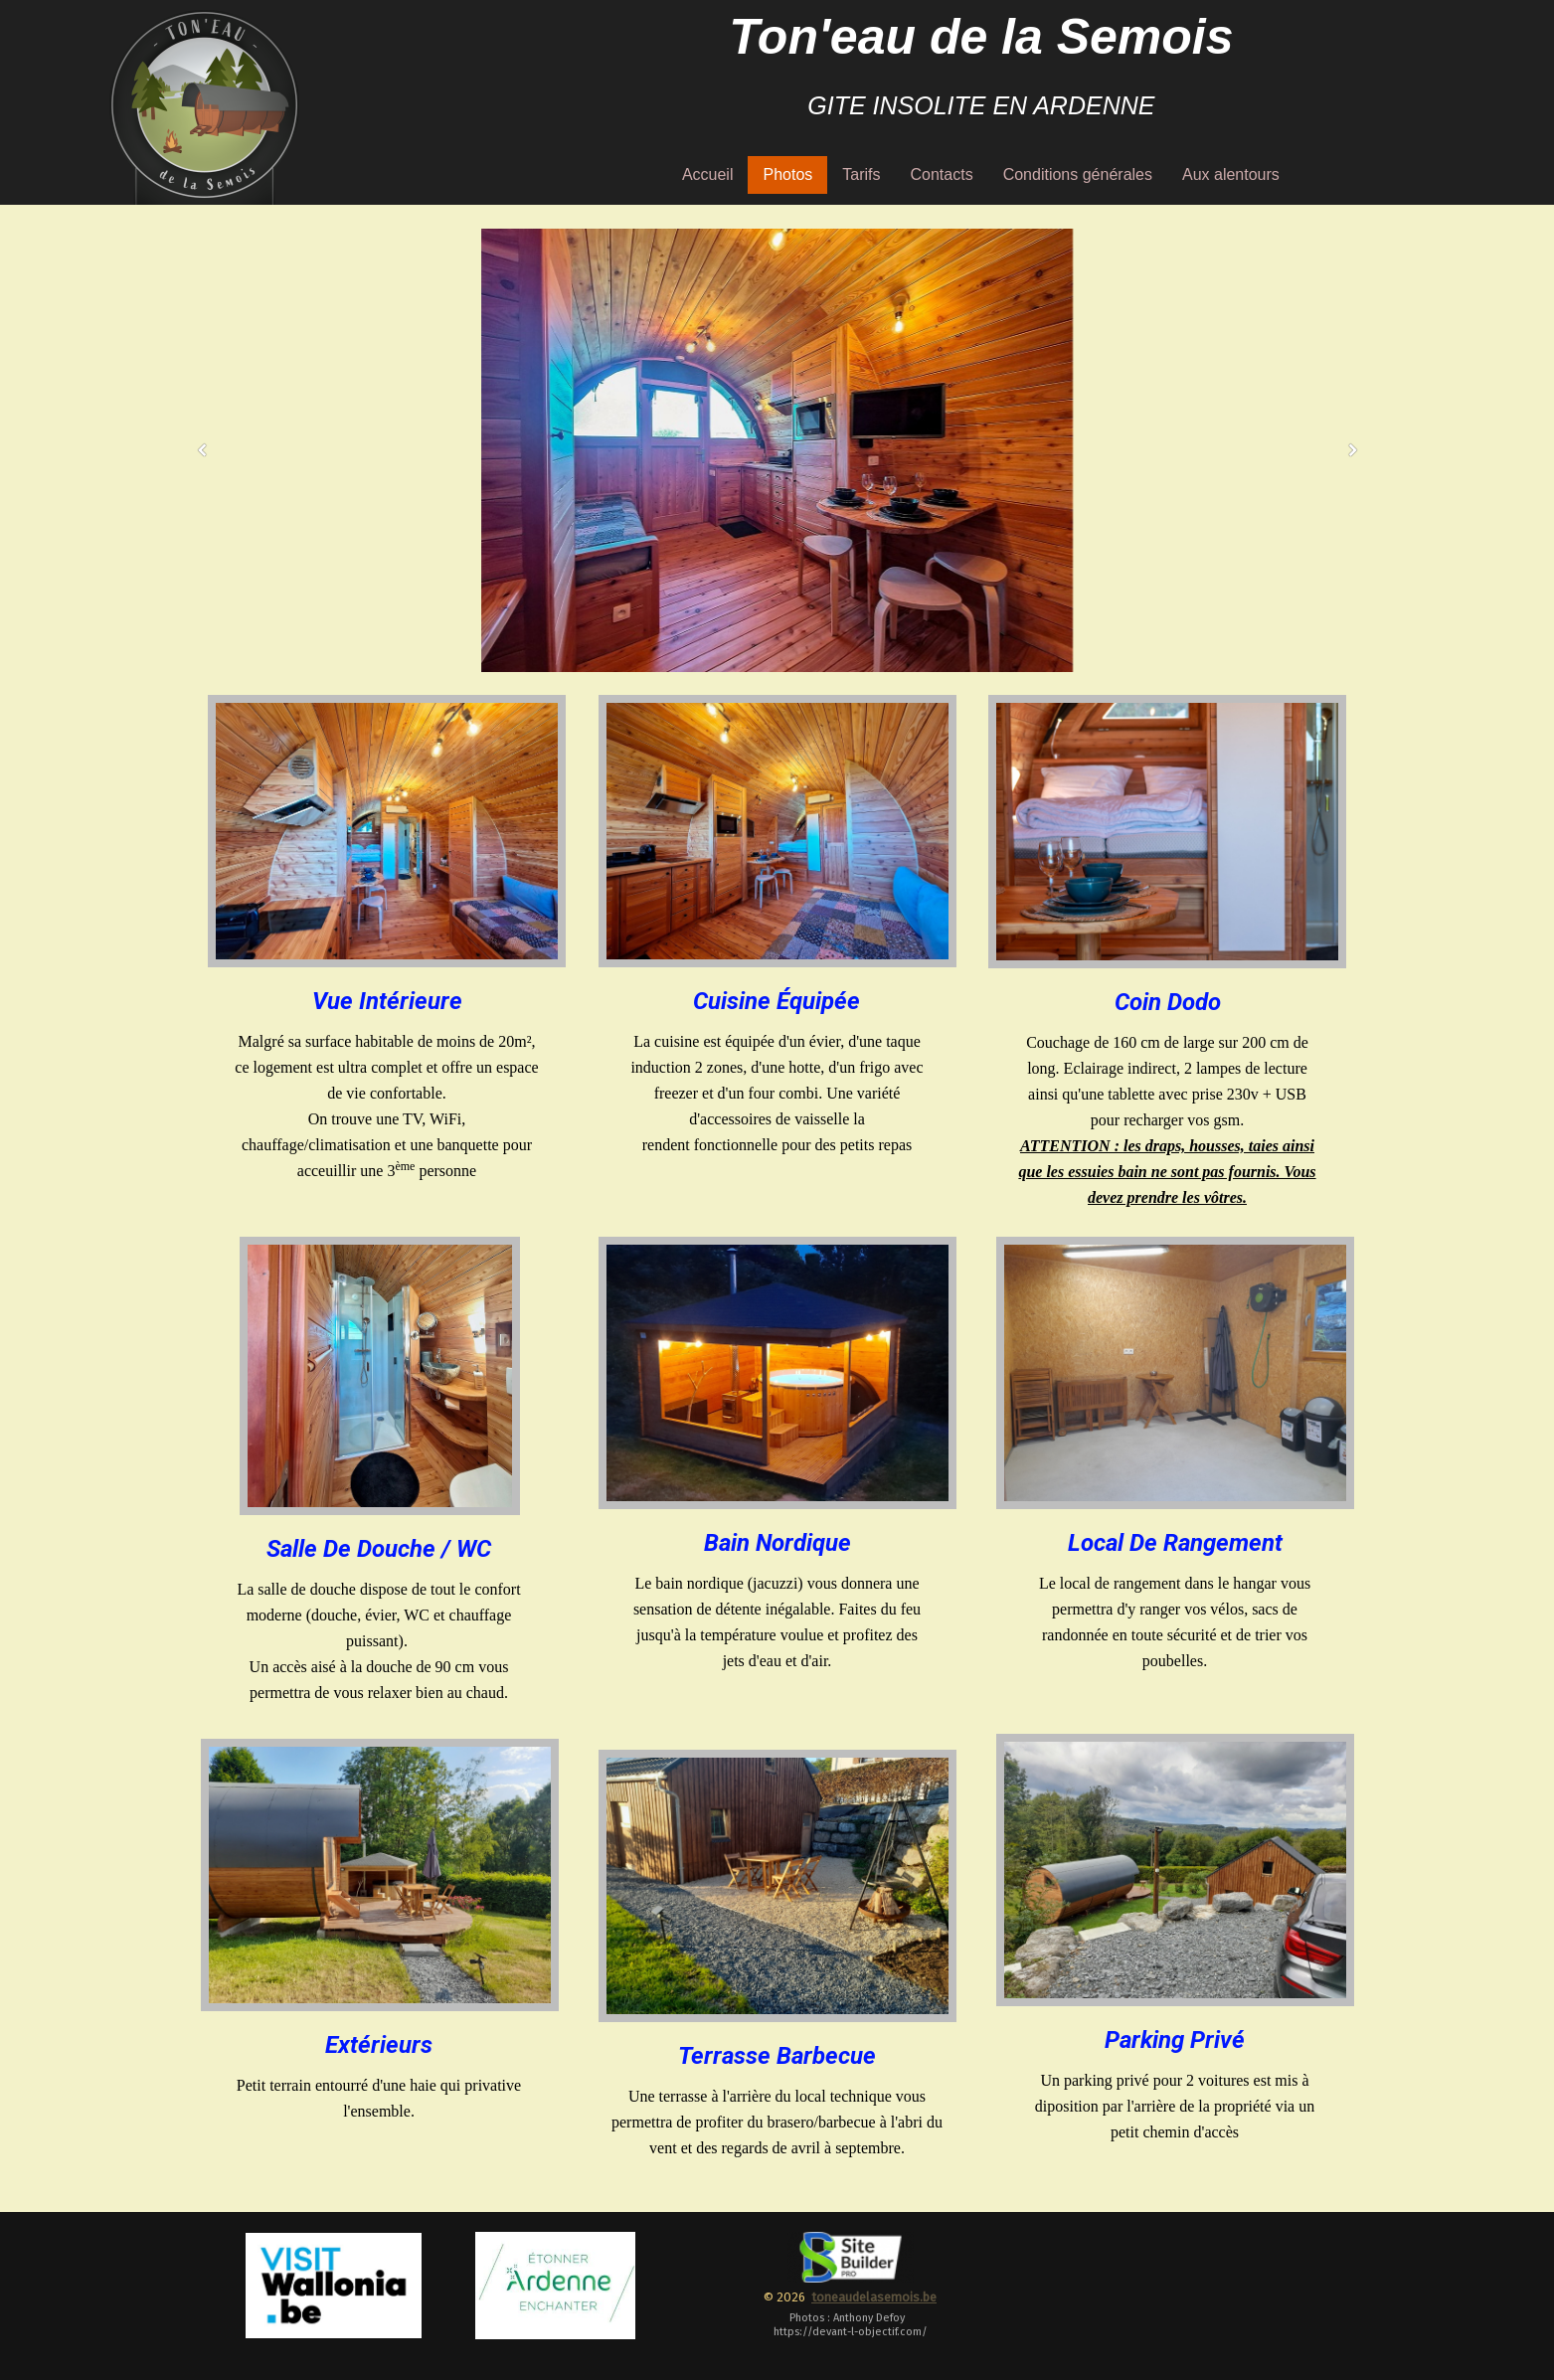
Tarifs (861, 174)
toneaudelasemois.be (874, 2297)
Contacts (942, 174)
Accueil (708, 174)
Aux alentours (1231, 174)
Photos (787, 174)
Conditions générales (1077, 174)
